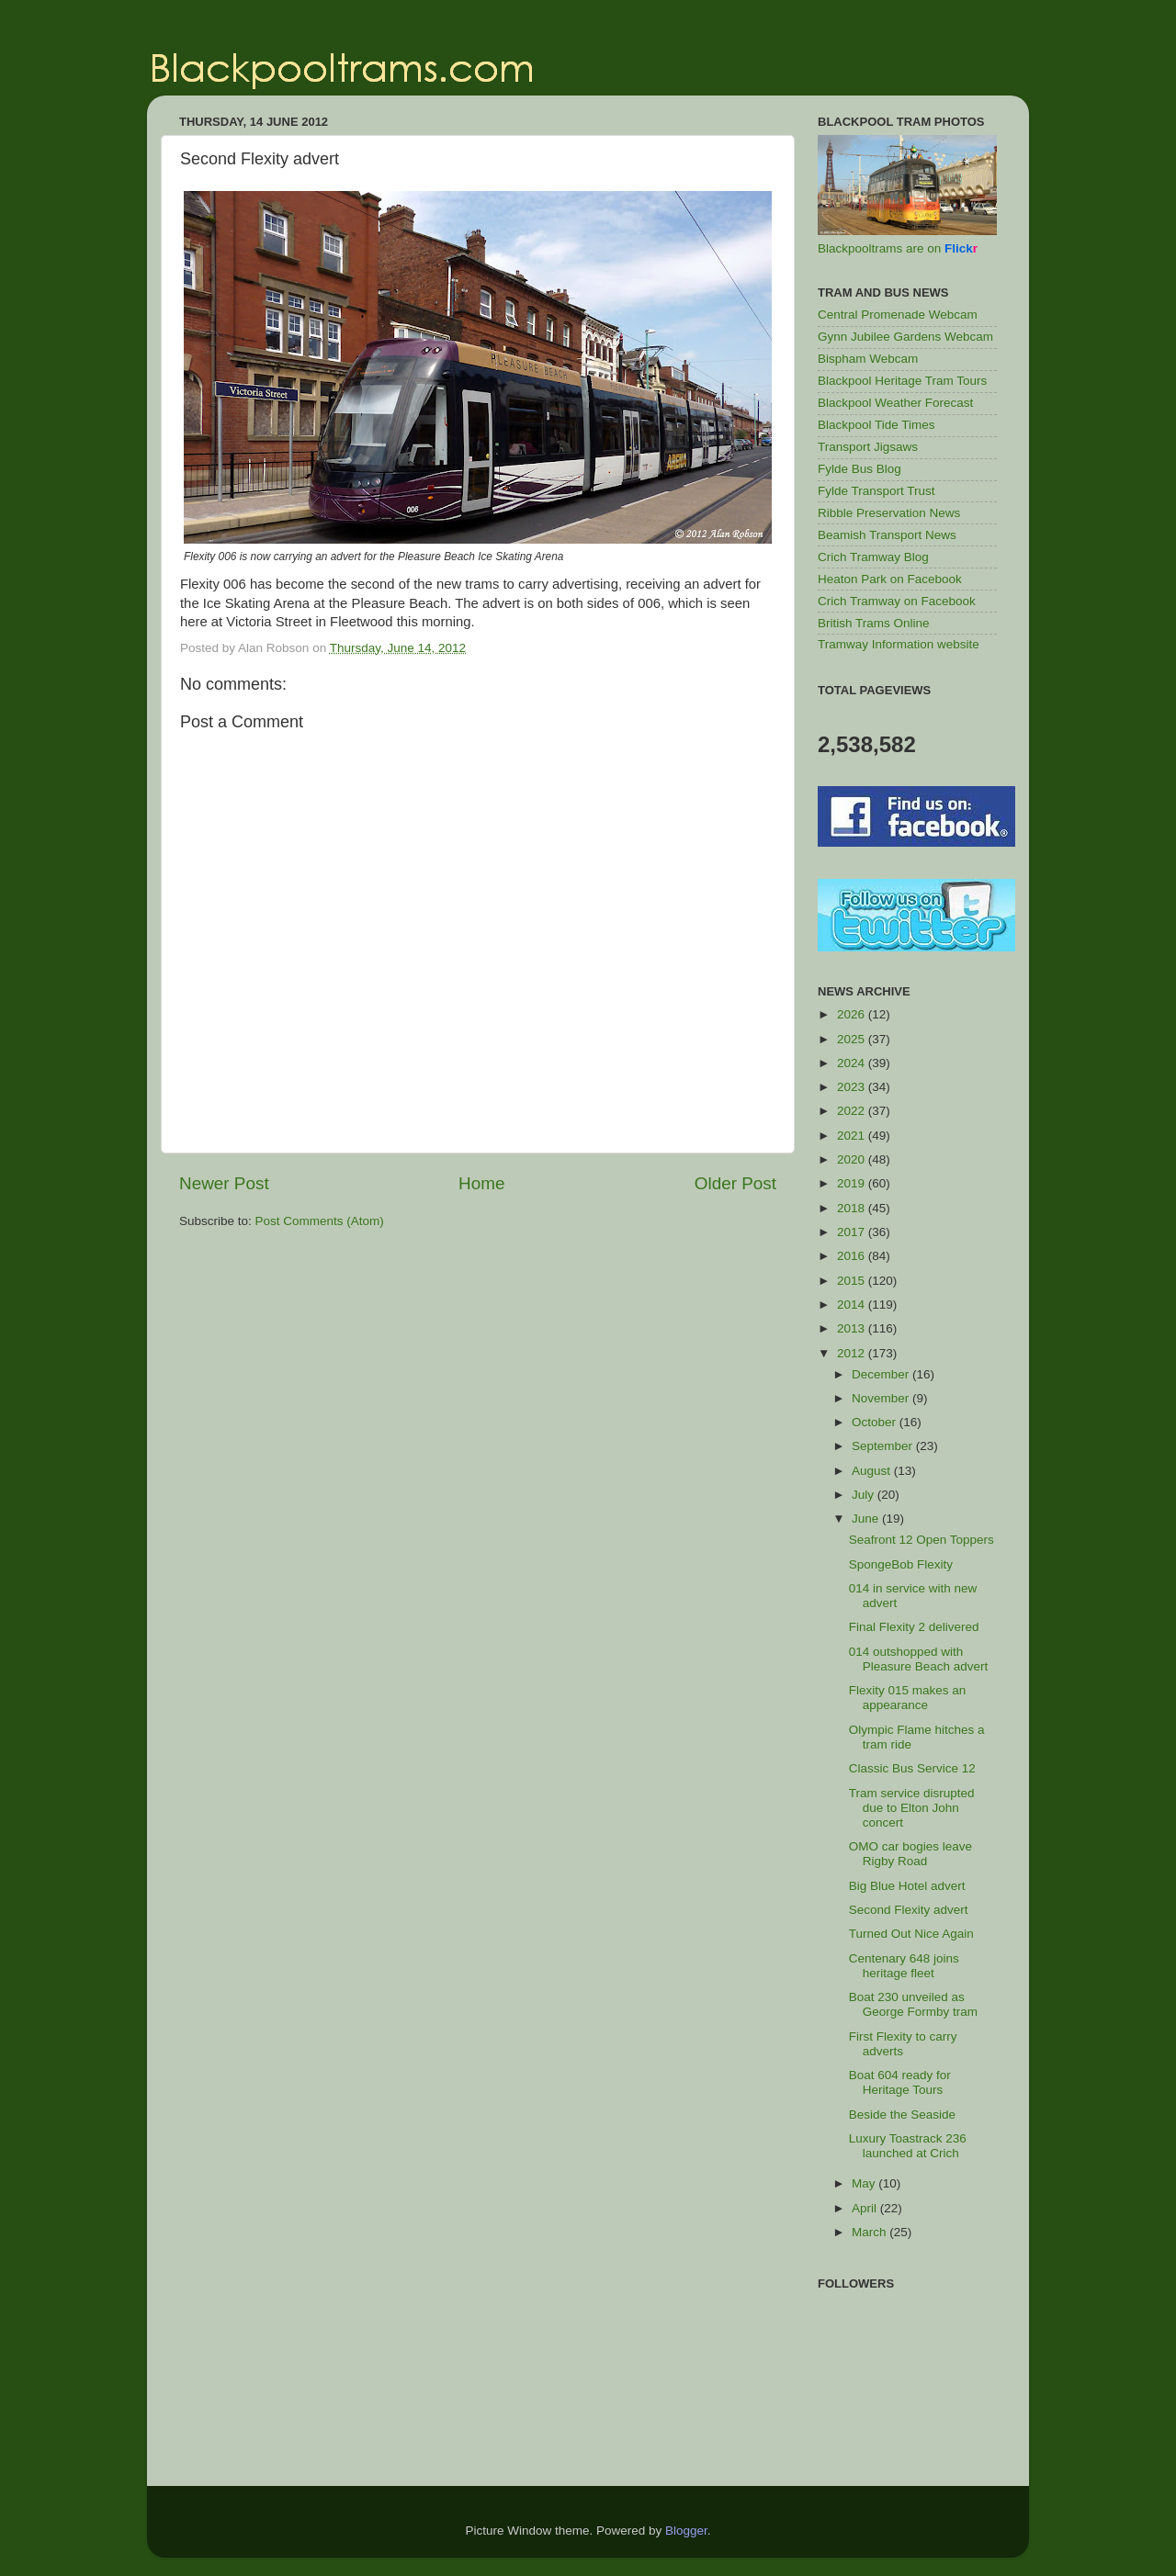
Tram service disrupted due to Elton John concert (912, 1807)
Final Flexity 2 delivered (914, 1627)
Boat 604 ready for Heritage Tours (900, 2082)
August (873, 1471)
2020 (852, 1159)
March (870, 2232)
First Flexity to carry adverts (903, 2044)
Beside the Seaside (902, 2114)
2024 (852, 1063)
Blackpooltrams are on (898, 248)
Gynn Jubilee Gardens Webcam (905, 336)
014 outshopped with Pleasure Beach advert (919, 1659)
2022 (852, 1111)
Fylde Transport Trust (876, 491)
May (865, 2183)
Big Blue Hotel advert (907, 1886)
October (875, 1422)
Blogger (686, 2530)
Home (481, 1183)
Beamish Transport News (887, 535)
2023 (852, 1087)
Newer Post (224, 1183)
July (864, 1495)
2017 (852, 1232)
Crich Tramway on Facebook (897, 601)
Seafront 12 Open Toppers (921, 1540)
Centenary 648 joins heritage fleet (904, 1966)
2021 (852, 1135)
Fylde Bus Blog (859, 469)
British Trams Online (874, 623)
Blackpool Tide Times (876, 425)
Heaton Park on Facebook (890, 579)
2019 (852, 1183)
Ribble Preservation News (889, 513)
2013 (852, 1328)
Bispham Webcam (868, 359)
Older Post (735, 1183)
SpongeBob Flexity (901, 1564)
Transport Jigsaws (868, 447)
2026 (852, 1014)
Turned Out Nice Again (911, 1933)
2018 (852, 1208)
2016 (852, 1256)
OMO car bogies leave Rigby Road (910, 1853)
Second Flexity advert (908, 1910)
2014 (852, 1304)
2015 (852, 1281)
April (866, 2208)
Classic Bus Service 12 (912, 1768)
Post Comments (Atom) (319, 1221)
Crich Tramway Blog (873, 557)
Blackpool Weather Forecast (895, 403)
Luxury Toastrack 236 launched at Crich (908, 2146)
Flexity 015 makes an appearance (908, 1697)
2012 (852, 1353)
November (882, 1398)
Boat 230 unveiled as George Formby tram (913, 2004)
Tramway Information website (898, 644)
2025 (852, 1039)
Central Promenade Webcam (898, 314)
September (884, 1446)
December (882, 1374)
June (867, 1518)
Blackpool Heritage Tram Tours (902, 381)
